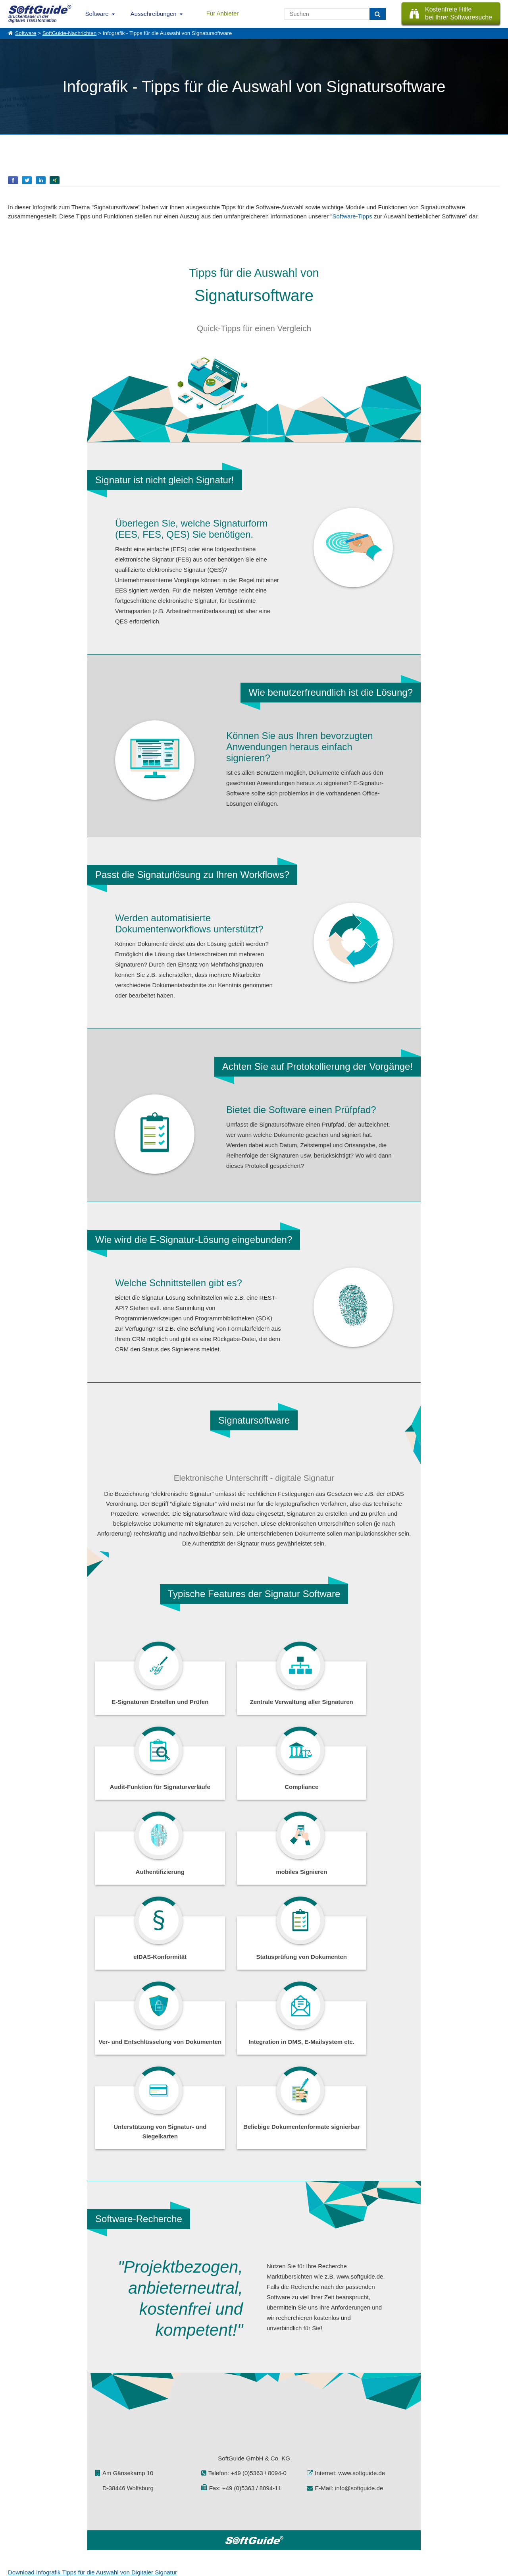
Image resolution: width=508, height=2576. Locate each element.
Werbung (84, 2520)
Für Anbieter (222, 13)
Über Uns (18, 2511)
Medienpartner (89, 2529)
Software (97, 13)
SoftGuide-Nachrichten (69, 33)
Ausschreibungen (154, 13)
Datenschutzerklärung (288, 2568)
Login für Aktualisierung (99, 2538)
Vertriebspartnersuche (166, 2520)
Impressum (20, 2538)
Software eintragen (94, 2511)
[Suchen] (377, 14)
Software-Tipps (352, 216)
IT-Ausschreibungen (163, 2511)
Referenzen (20, 2520)
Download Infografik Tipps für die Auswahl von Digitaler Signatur (92, 2421)
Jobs (13, 2529)
